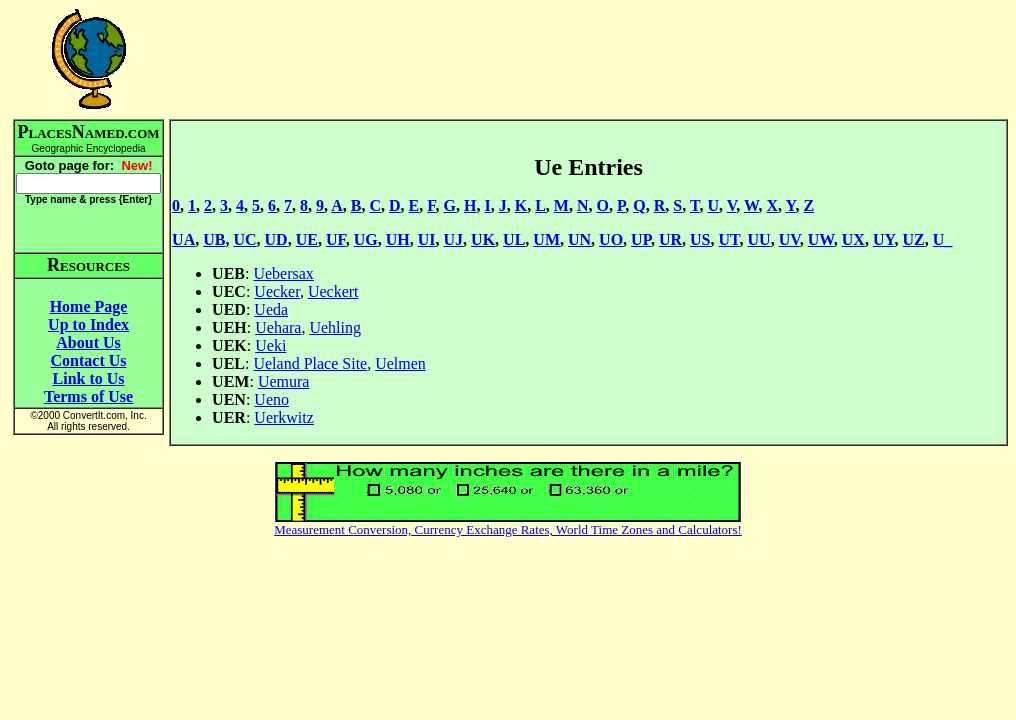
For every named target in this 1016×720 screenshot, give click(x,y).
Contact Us (89, 360)
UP (641, 239)
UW (821, 239)
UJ (454, 239)
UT (729, 239)
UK (483, 239)
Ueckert (333, 291)
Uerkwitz (284, 417)
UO (611, 239)
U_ (943, 239)
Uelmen (400, 363)
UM (546, 239)
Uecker (277, 291)
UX (853, 239)
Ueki (270, 345)
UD (276, 239)
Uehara (278, 327)
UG (366, 239)
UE (307, 239)
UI (427, 239)
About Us (88, 342)
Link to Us (89, 378)
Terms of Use (88, 396)
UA (183, 239)
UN (579, 239)
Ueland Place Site (310, 363)
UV (789, 239)
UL (514, 239)
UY (884, 239)
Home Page (89, 306)
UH (398, 239)
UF (336, 239)
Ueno (271, 399)
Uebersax (283, 273)
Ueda (271, 309)
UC (244, 239)
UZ (914, 239)
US (700, 239)
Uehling (335, 327)
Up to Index (88, 324)
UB (214, 239)
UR (670, 239)
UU (759, 239)
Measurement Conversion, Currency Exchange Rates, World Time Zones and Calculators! (508, 529)
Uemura (284, 381)
